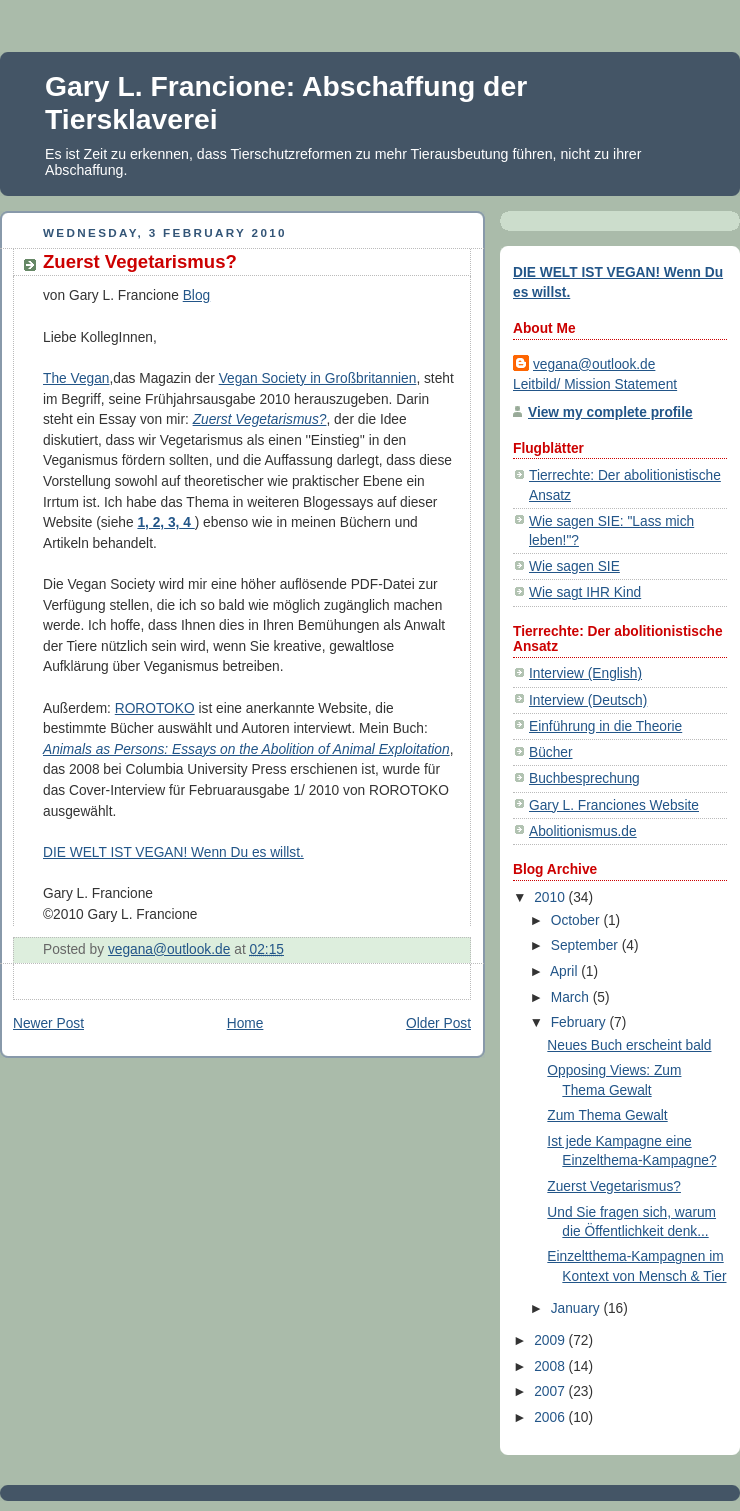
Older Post (438, 1023)
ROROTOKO (155, 708)
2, (156, 522)
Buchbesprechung (584, 778)
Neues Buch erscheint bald (629, 1045)
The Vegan (76, 378)
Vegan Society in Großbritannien (318, 378)
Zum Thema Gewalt (607, 1115)
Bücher (551, 752)
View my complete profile (610, 412)
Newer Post (48, 1023)
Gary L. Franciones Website (614, 805)
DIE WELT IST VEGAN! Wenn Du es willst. (173, 852)
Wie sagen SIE (574, 566)
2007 (551, 1391)
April (565, 971)
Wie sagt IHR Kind (585, 592)
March (572, 997)
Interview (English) (585, 673)
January (577, 1308)
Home (245, 1023)
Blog (197, 295)
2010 (551, 897)
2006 (551, 1417)
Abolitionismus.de (583, 831)
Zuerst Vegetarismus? (260, 419)
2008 (551, 1366)
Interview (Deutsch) (588, 700)
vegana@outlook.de (594, 364)
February (580, 1022)
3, (171, 522)
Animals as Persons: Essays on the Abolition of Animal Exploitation (246, 749)
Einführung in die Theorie (605, 726)
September (586, 945)
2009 (551, 1340)
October (577, 920)
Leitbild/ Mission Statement (595, 384)
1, (142, 522)
